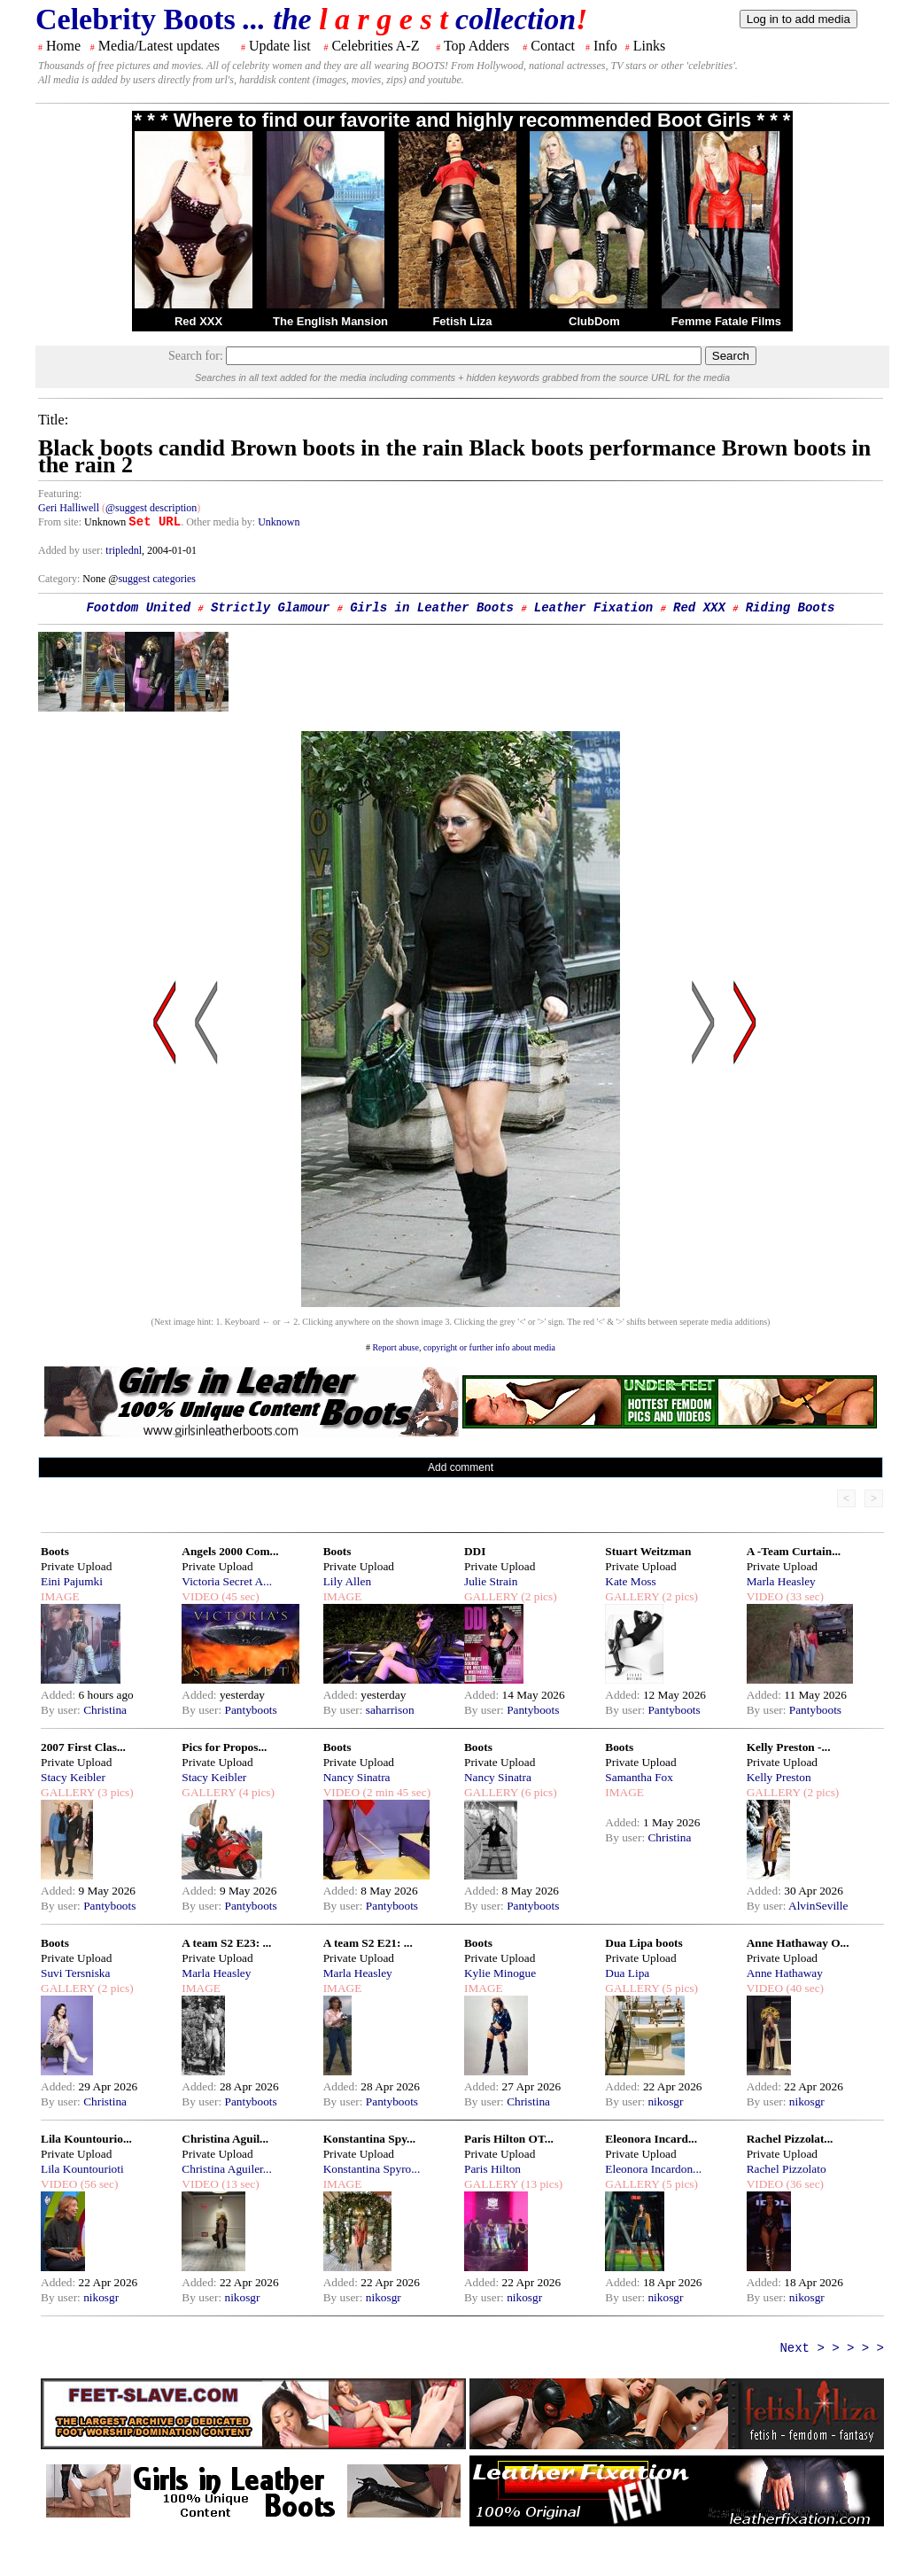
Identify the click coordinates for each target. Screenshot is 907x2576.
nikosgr (665, 2101)
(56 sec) (97, 2184)
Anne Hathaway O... (798, 1943)
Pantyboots (250, 1709)
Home (63, 45)
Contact (553, 45)
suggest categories (157, 578)
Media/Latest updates (159, 45)
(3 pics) (114, 1792)
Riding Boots (790, 608)
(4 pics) (255, 1792)
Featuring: (59, 493)
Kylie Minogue (500, 1973)
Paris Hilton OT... (509, 2138)
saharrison (390, 1709)
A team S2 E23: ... (226, 1943)
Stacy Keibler (73, 1777)
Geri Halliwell (68, 508)
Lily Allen (347, 1581)
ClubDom (594, 321)
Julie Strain (490, 1581)
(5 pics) (678, 1988)
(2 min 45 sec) (395, 1792)
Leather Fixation (593, 608)
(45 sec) (239, 1596)
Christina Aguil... (225, 2138)
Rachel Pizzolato (786, 2168)
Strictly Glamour (270, 608)
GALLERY (491, 1596)
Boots (55, 1551)
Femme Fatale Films (726, 321)
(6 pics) (537, 1792)
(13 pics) (540, 2184)
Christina (105, 1709)
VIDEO (200, 1596)
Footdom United (138, 608)
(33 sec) (803, 1596)
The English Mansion (330, 321)
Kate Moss (630, 1581)
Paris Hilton (492, 2168)
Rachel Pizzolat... (790, 2138)
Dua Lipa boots (643, 1943)
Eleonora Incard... (651, 2138)
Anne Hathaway (785, 1973)
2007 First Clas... (83, 1747)
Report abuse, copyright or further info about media (463, 1347)
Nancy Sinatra (357, 1777)
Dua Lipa (627, 1973)
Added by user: (71, 550)
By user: (62, 1709)
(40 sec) (803, 1988)
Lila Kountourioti (82, 2168)
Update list (280, 45)
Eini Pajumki (72, 1581)
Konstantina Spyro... (372, 2168)
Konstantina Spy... (369, 2138)
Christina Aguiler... (226, 2168)
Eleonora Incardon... (653, 2168)
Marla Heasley (781, 1581)
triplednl (123, 550)
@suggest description (151, 508)
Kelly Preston (779, 1777)
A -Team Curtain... (794, 1551)
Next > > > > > (831, 2348)
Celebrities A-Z (375, 45)
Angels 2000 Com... (230, 1551)
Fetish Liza (462, 321)
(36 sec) (803, 2184)
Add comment (460, 1467)
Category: (60, 578)
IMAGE (60, 1596)
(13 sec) (239, 2184)
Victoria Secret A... (227, 1581)
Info (605, 45)
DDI (474, 1551)
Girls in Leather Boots (432, 608)
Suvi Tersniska (75, 1973)
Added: (60, 1694)
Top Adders (476, 45)
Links (649, 45)
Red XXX (198, 321)
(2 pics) (537, 1596)
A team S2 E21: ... (368, 1943)
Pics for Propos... (224, 1747)
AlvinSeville (818, 1905)
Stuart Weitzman (648, 1551)
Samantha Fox (639, 1777)
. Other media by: (219, 522)
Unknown (278, 522)
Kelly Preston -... (789, 1747)
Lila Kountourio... (86, 2138)
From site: (59, 522)
